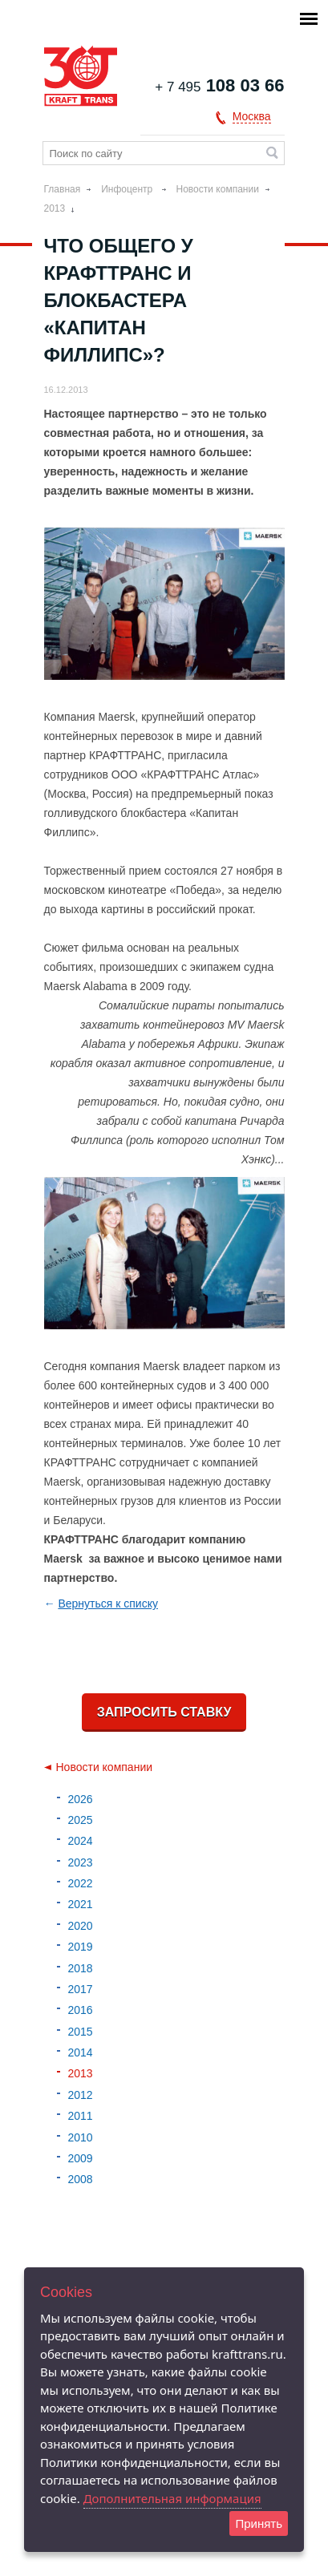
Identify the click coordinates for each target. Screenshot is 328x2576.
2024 (80, 1840)
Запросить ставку (164, 1712)
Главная (62, 189)
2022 (80, 1883)
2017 (80, 1989)
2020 (80, 1925)
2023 (80, 1862)
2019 (80, 1946)
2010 (80, 2137)
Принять (258, 2523)
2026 (80, 1799)
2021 (80, 1904)
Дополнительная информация (172, 2498)
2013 (55, 208)
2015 (80, 2031)
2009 (80, 2158)
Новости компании (217, 189)
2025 (80, 1820)
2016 (80, 2010)
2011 (80, 2115)
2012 (80, 2095)
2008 (80, 2179)
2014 (80, 2052)
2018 (80, 1968)
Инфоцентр (128, 189)
